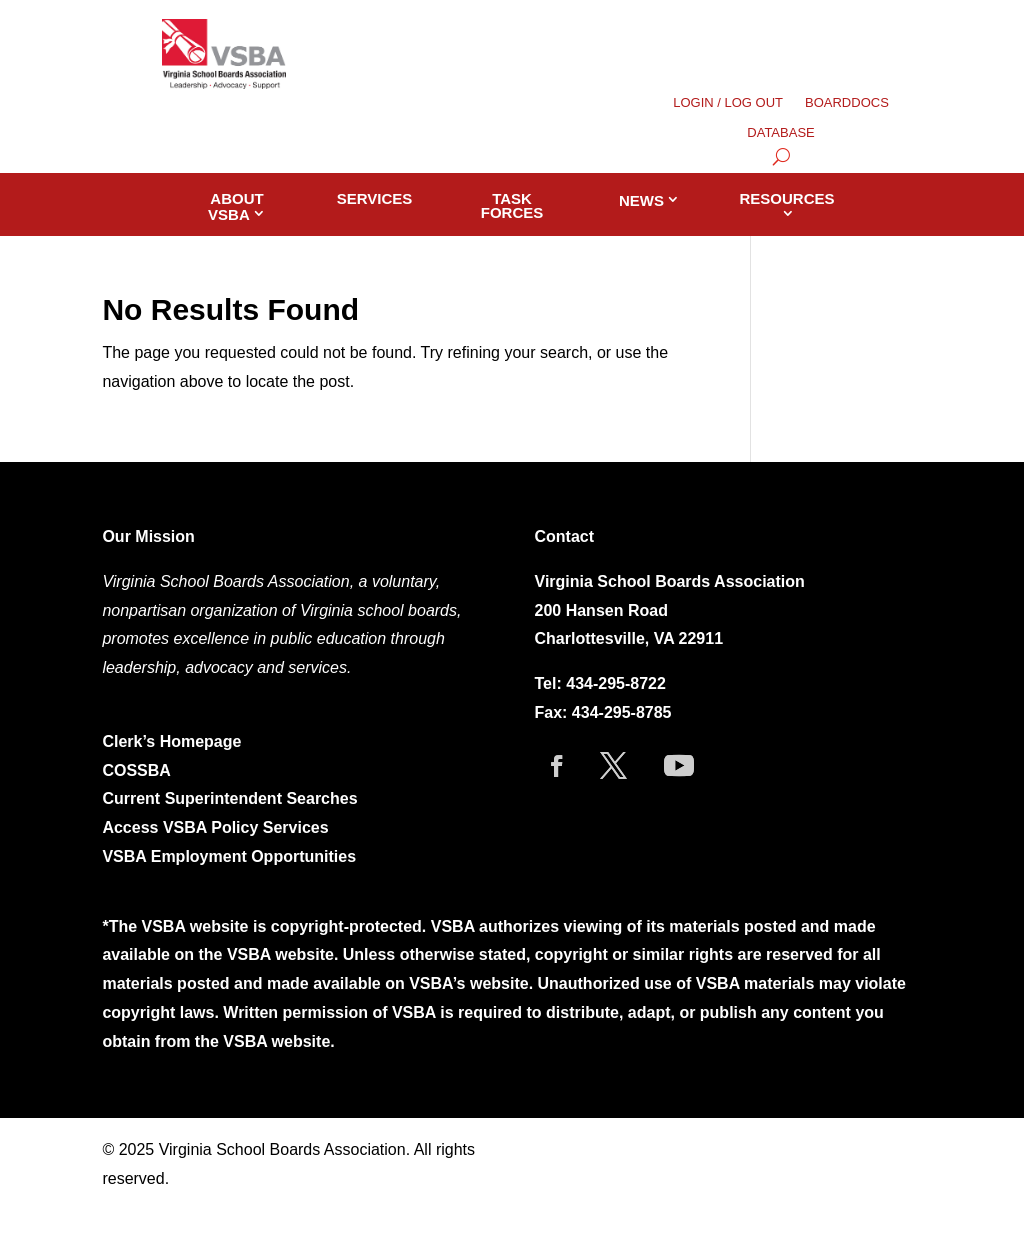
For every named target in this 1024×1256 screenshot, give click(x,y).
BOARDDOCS (847, 103)
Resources (787, 198)
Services (375, 198)
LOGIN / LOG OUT (728, 103)
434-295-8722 (616, 683)
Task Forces (512, 205)
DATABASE (780, 133)
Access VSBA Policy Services (217, 827)
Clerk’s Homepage (171, 741)
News (641, 200)
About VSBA (236, 206)
